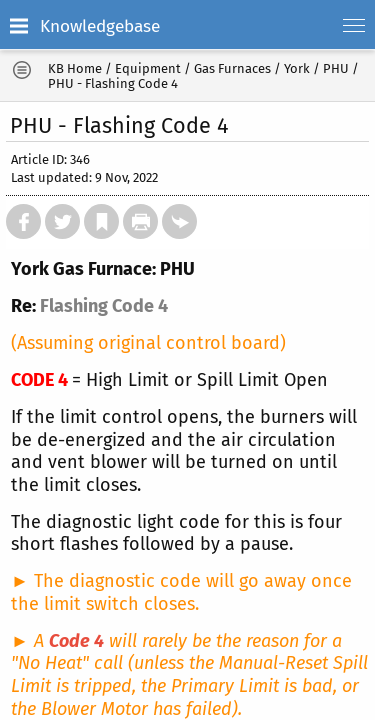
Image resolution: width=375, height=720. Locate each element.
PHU (336, 68)
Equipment (148, 68)
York (297, 68)
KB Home (75, 68)
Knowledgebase (100, 26)
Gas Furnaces (232, 68)
